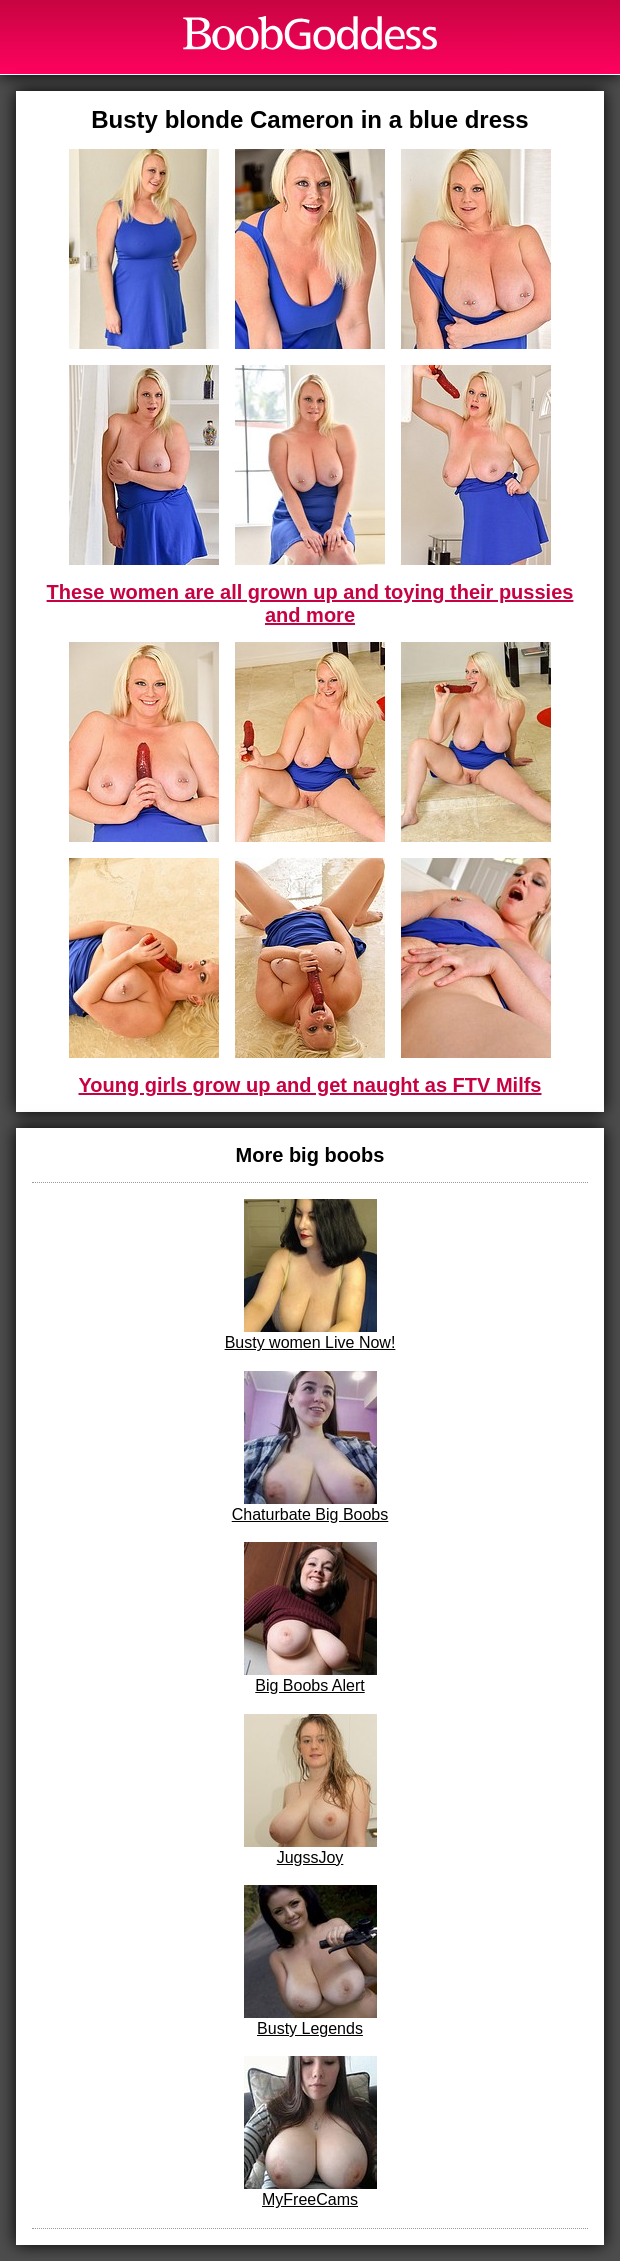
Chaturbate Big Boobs (310, 1447)
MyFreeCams (310, 2132)
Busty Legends (310, 1961)
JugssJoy (310, 1790)
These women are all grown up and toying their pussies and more (310, 603)
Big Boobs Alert (310, 1618)
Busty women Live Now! (310, 1275)
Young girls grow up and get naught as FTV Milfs (310, 1085)
